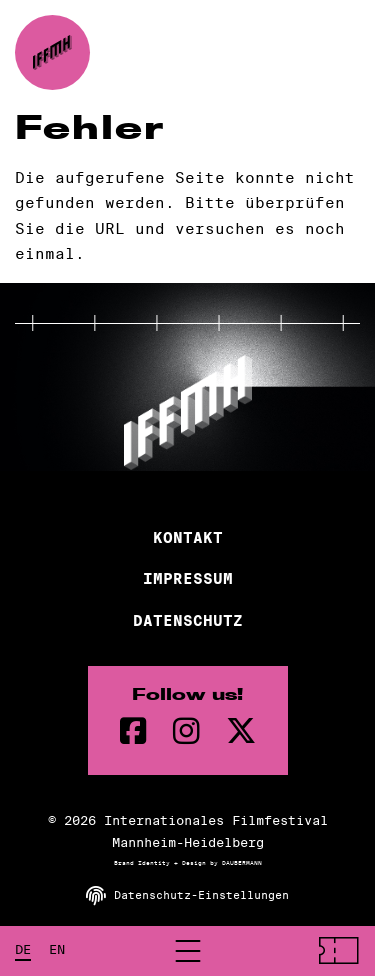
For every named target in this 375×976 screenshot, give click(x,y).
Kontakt (188, 538)
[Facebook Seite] (133, 731)
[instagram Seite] (186, 731)
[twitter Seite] (241, 731)
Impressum (188, 579)
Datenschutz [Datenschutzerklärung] (188, 621)
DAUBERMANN (242, 863)
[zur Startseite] (52, 52)
